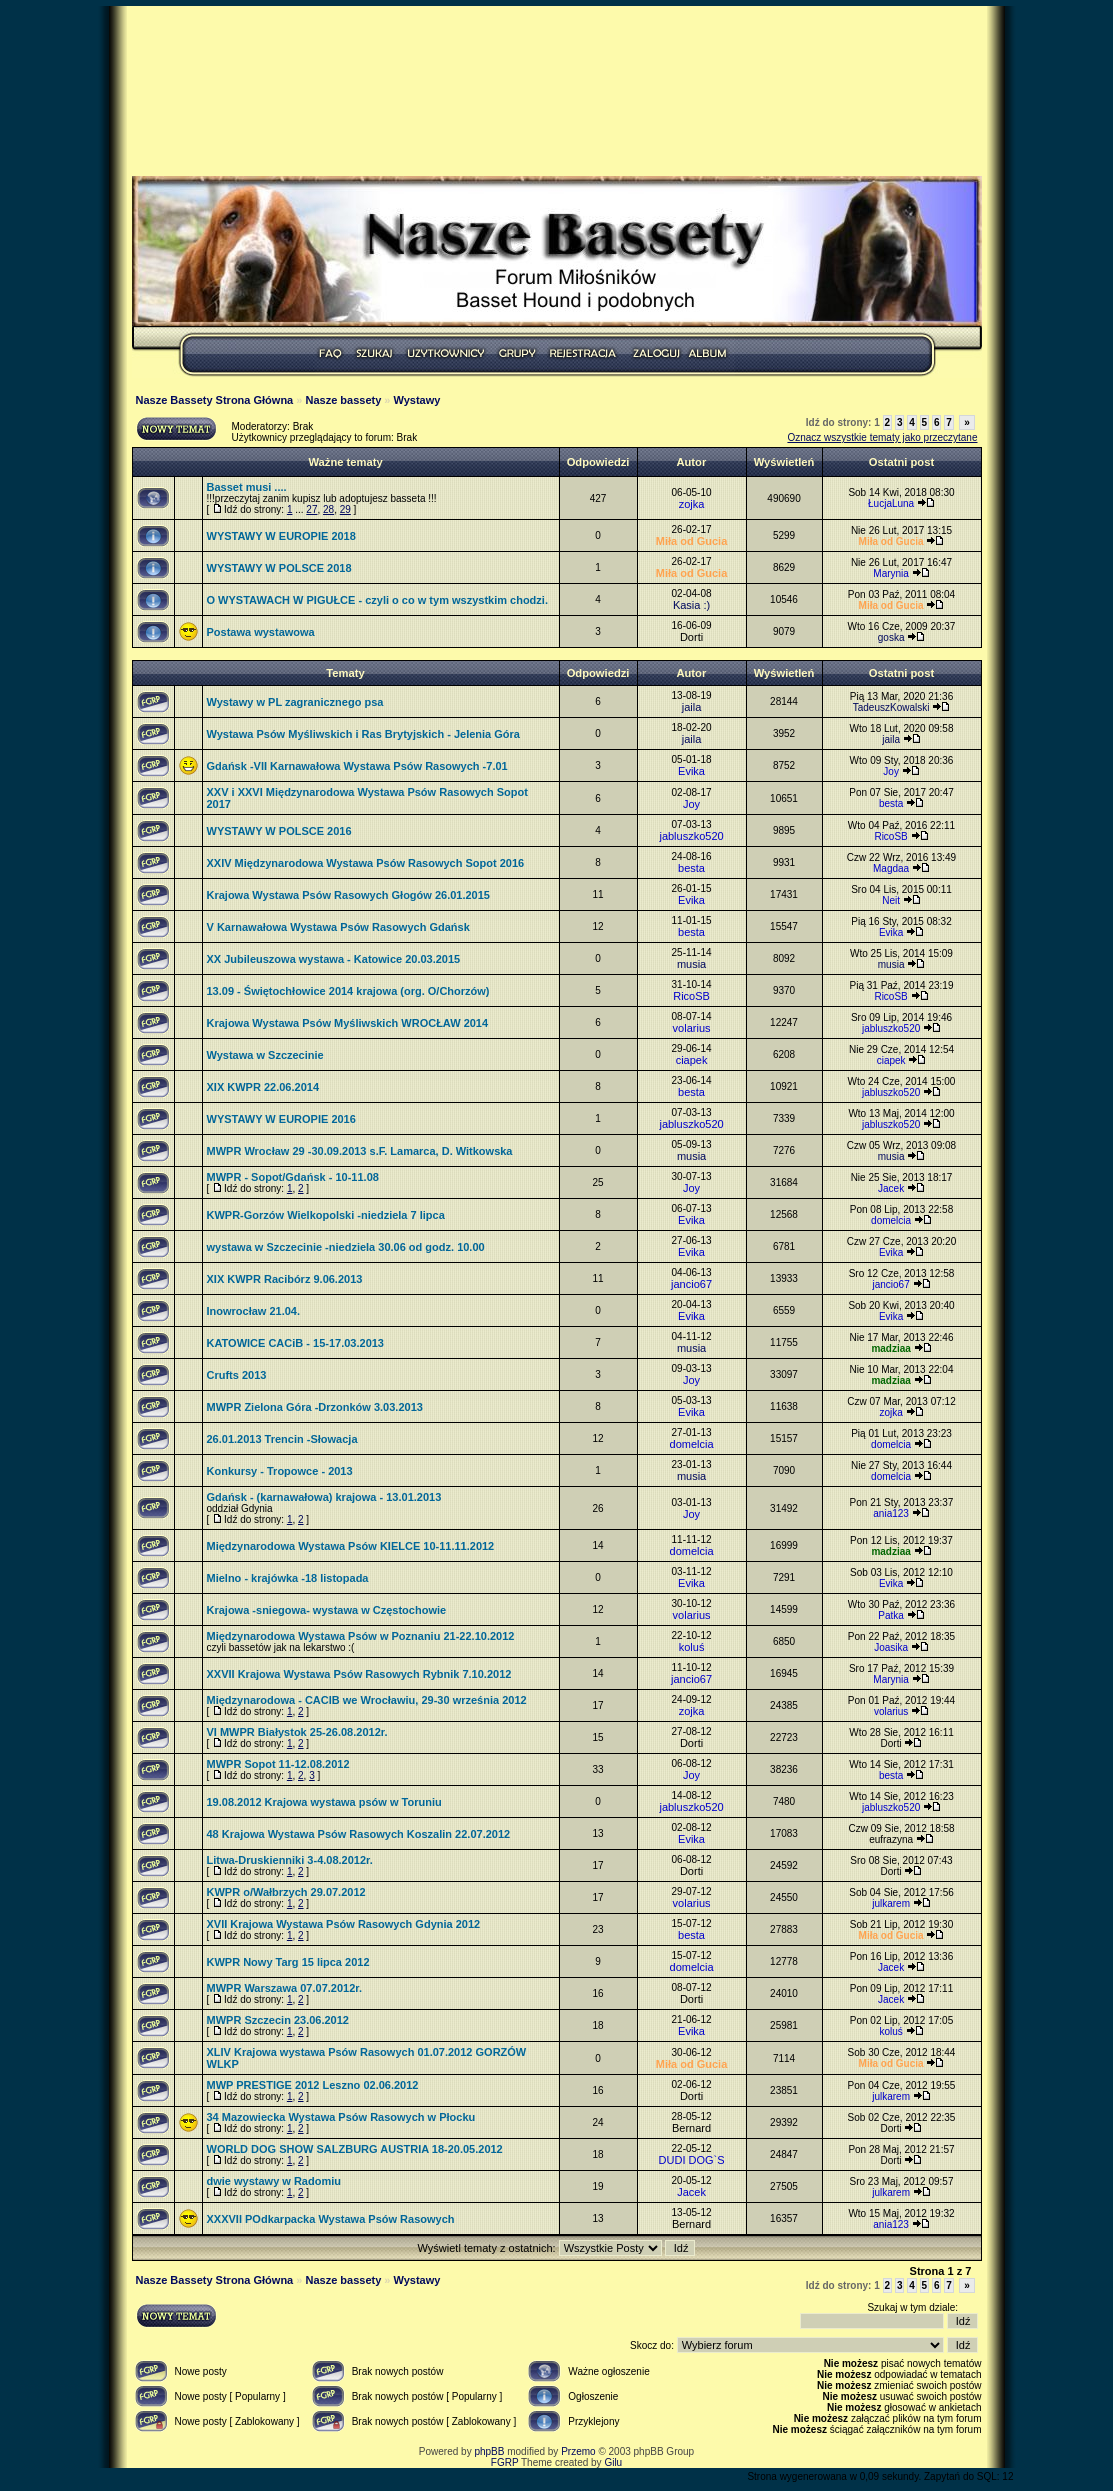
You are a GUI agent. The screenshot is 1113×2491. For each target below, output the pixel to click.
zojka (692, 504)
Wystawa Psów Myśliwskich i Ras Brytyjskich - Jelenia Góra (363, 734)
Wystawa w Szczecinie (265, 1055)
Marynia (891, 573)
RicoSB (890, 836)
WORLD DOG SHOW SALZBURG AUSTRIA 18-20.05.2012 (355, 2149)
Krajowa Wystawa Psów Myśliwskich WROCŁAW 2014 (348, 1023)
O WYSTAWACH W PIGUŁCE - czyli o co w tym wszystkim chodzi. (377, 600)
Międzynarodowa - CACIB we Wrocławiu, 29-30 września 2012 (367, 1700)
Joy (891, 771)
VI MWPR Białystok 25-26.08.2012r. (297, 1732)
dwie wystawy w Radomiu (274, 2181)
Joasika (891, 1647)
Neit (891, 900)
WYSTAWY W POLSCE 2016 (279, 831)
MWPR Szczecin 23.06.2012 (278, 2020)
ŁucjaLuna (891, 503)
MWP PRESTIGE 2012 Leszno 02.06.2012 (313, 2085)
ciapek (692, 1060)
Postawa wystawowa (261, 632)
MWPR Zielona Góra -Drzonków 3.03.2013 (315, 1407)
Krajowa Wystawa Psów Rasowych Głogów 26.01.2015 (348, 895)
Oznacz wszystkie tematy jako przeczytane (882, 437)
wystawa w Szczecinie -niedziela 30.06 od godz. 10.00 (346, 1247)
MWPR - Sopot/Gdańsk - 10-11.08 (293, 1177)
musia (691, 964)
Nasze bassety (343, 400)
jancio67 (691, 1284)
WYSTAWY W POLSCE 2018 (279, 568)
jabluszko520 (691, 836)
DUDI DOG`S (692, 2160)
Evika (691, 771)
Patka (891, 1615)
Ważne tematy (345, 462)
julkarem (891, 1903)
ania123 (891, 1513)
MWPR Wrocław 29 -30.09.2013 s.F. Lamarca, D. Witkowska (360, 1151)
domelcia (891, 1220)
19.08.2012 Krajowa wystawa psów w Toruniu (324, 1802)
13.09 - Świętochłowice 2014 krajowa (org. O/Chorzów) (348, 991)
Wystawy (417, 400)
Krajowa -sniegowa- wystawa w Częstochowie (327, 1610)
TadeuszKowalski (891, 707)
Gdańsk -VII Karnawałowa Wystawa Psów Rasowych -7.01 (357, 766)
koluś (692, 1647)
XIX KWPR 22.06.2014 (263, 1087)
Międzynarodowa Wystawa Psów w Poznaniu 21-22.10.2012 (361, 1636)
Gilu (613, 2462)
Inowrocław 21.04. (254, 1311)
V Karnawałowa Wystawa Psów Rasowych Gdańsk (338, 927)
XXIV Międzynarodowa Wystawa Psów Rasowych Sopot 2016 (366, 863)
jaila (692, 707)
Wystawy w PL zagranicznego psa (295, 702)
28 (328, 509)
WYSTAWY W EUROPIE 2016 (281, 1119)
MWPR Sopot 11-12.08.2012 (278, 1764)
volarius (692, 1028)
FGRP (505, 2462)
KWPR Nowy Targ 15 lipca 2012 (288, 1962)
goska (891, 637)
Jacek (891, 1188)
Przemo (578, 2451)
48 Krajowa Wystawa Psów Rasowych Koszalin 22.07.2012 (359, 1834)
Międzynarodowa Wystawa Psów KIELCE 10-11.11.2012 (351, 1546)
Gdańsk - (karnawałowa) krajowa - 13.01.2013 (324, 1497)
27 (311, 509)
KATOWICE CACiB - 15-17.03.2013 (295, 1343)
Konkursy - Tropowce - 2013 (280, 1471)
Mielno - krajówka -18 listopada (288, 1578)
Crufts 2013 (237, 1375)
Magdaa (891, 868)
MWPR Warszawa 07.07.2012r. (285, 1988)
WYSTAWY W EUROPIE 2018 (281, 536)
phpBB (489, 2451)
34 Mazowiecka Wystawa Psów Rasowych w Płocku (341, 2117)
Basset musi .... (247, 487)
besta (891, 803)
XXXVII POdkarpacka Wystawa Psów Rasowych (331, 2219)
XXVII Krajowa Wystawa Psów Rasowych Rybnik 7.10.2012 (359, 1674)
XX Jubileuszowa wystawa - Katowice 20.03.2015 (334, 959)
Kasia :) (691, 605)
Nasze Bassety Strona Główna (215, 400)
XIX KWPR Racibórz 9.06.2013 (285, 1279)
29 (345, 509)
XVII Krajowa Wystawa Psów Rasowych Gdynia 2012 (344, 1924)
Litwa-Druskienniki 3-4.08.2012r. (290, 1860)
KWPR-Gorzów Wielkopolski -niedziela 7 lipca (326, 1215)
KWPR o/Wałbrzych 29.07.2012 (286, 1892)
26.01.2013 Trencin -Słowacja (282, 1439)
